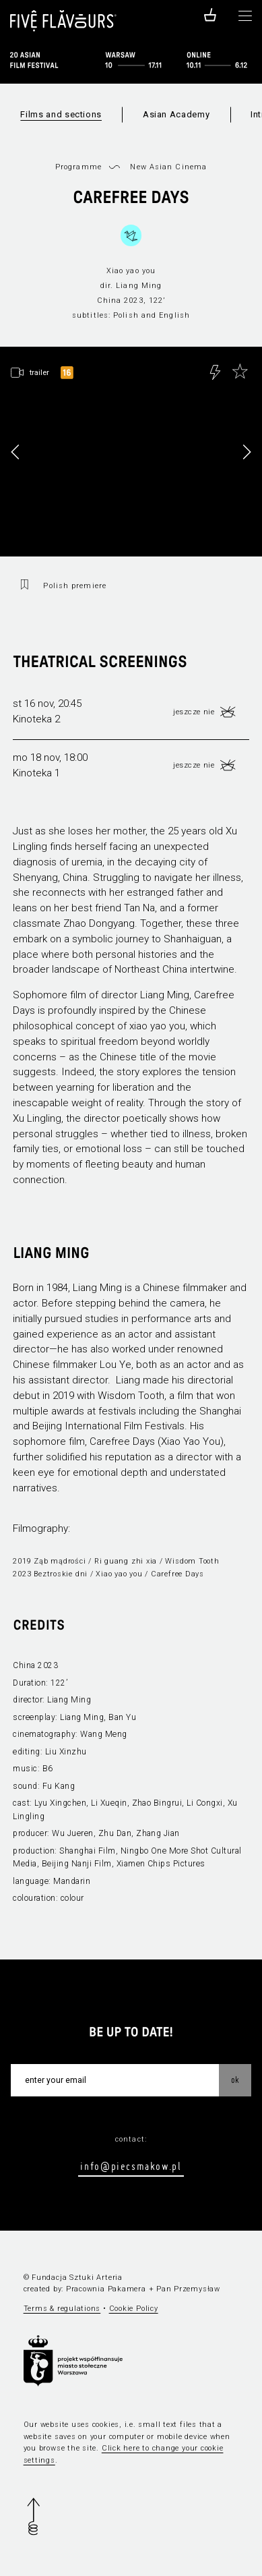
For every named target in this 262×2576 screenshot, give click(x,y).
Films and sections (61, 114)
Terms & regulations (62, 2308)
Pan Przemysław (188, 2289)
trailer (39, 372)
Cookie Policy (133, 2308)
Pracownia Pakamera (106, 2289)
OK (235, 2079)
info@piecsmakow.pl (130, 2166)
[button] (246, 452)
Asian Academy (176, 114)
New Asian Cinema (168, 167)
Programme (78, 167)
